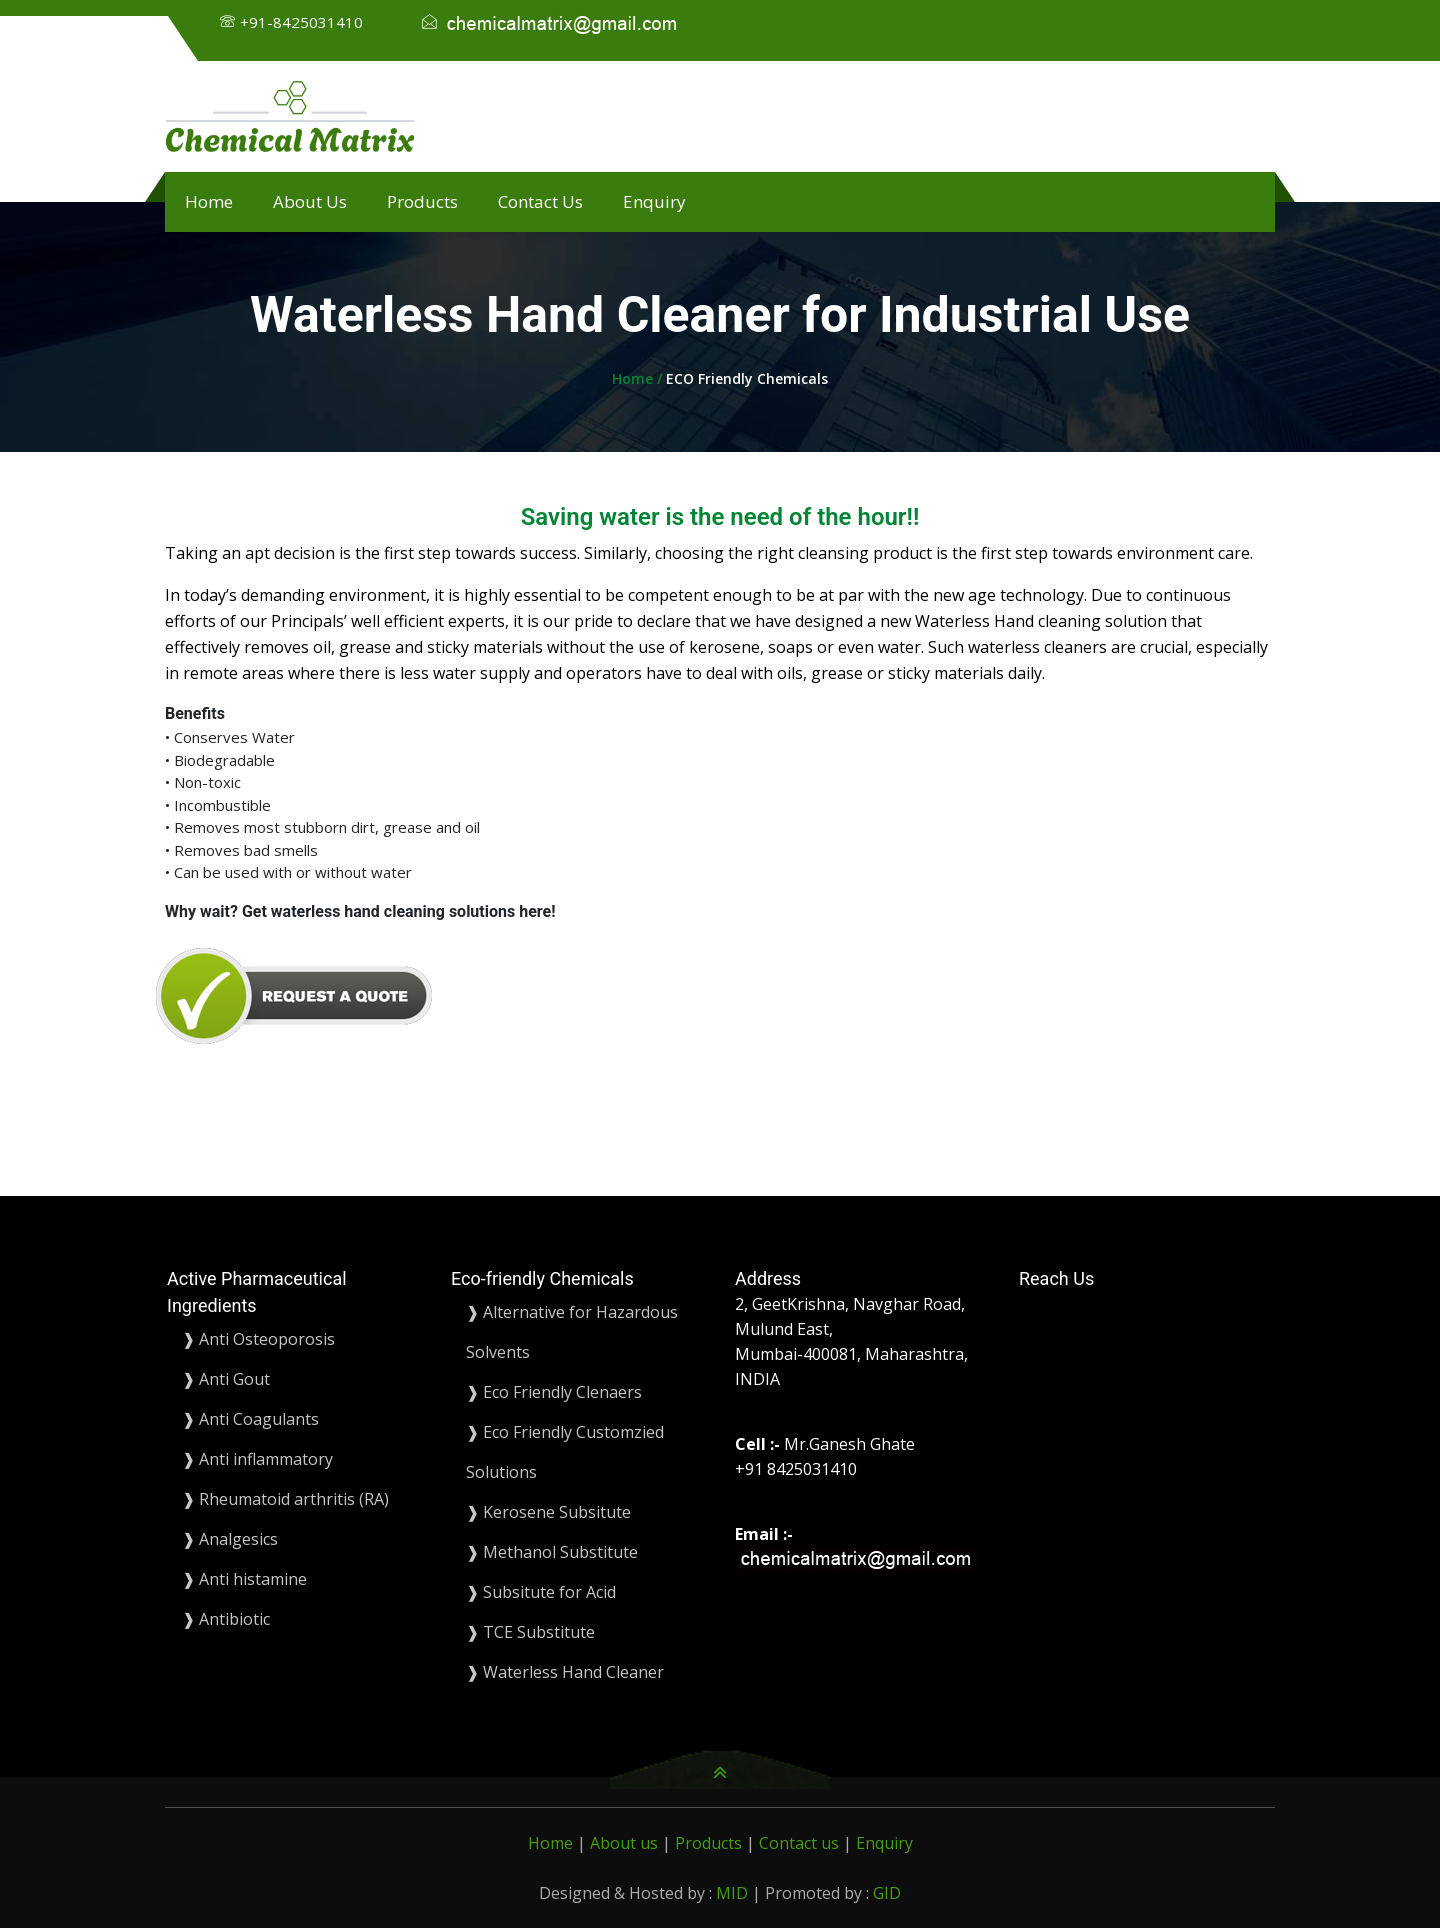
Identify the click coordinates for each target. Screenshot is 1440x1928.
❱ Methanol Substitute (552, 1552)
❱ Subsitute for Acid (541, 1592)
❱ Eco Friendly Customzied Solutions (565, 1452)
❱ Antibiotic (226, 1619)
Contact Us (540, 201)
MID (732, 1893)
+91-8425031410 (301, 22)
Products (422, 201)
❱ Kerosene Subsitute (548, 1512)
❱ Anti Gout (226, 1379)
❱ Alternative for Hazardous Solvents (572, 1332)
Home (209, 201)
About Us (310, 201)
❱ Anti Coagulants (250, 1419)
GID (887, 1893)
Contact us (801, 1843)
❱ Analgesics (230, 1539)
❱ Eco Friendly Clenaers (554, 1392)
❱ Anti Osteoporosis (258, 1339)
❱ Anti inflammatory (257, 1459)
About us (626, 1843)
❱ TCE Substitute (530, 1632)
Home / (639, 378)
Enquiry (654, 201)
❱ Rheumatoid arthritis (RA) (285, 1499)
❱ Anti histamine (244, 1579)
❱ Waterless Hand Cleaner (565, 1672)
